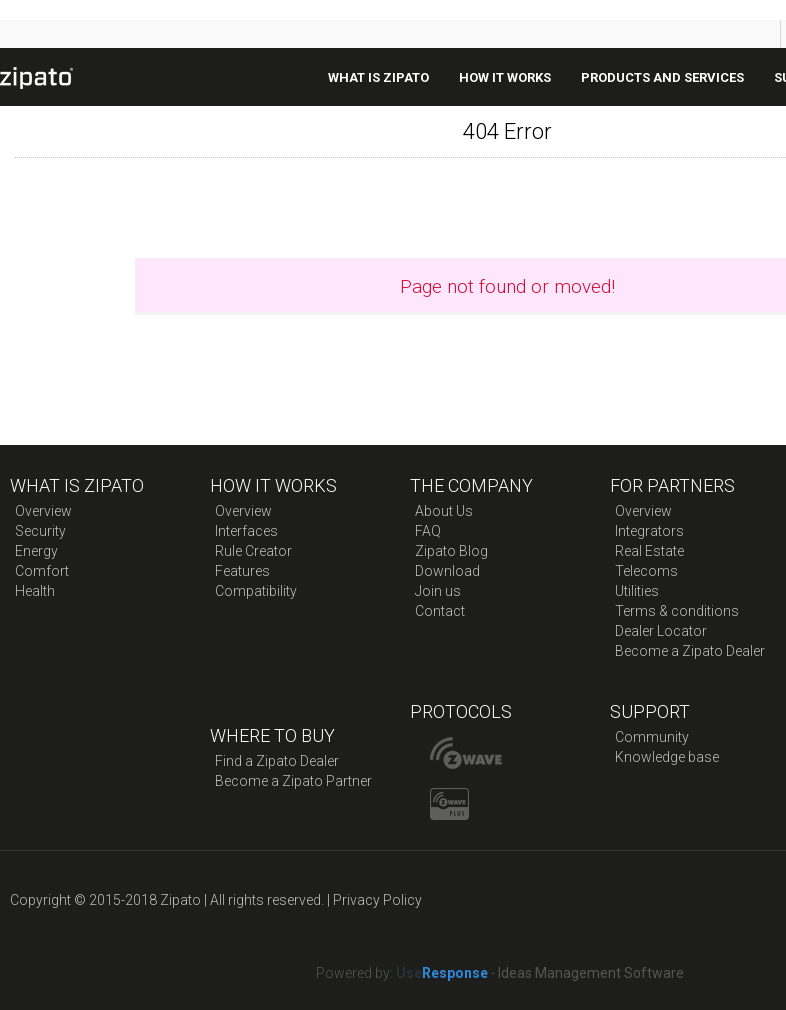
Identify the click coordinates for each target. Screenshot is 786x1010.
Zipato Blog (451, 551)
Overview (43, 511)
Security (40, 531)
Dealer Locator (661, 631)
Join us (438, 591)
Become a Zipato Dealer (690, 651)
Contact (440, 611)
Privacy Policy (377, 900)
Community (652, 737)
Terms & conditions (677, 611)
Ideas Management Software (591, 973)
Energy (36, 551)
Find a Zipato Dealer (277, 761)
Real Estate (649, 551)
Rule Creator (253, 551)
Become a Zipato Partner (293, 781)
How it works (505, 77)
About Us (444, 511)
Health (35, 591)
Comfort (42, 571)
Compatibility (256, 591)
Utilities (637, 591)
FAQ (428, 531)
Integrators (649, 531)
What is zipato (378, 77)
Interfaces (246, 531)
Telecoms (646, 571)
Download (447, 571)
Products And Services (662, 77)
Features (242, 571)
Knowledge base (667, 757)
